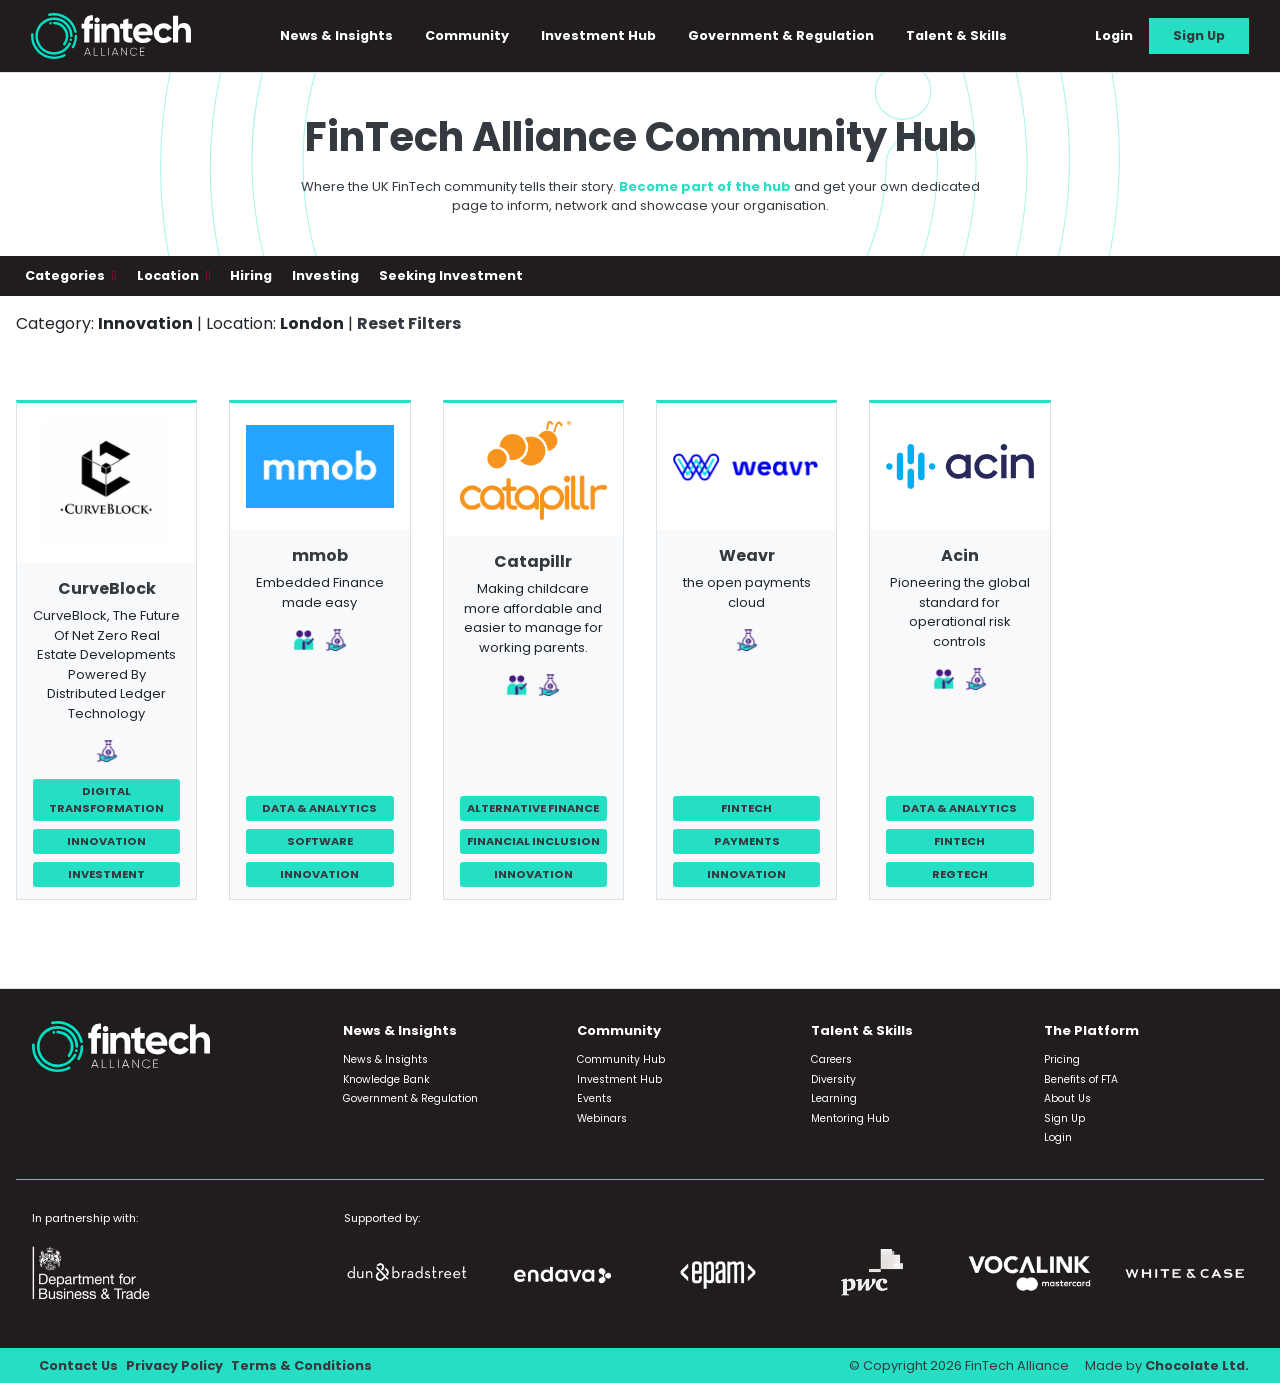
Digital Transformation (106, 799)
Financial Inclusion (533, 841)
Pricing (1062, 1059)
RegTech (960, 874)
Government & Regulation (781, 35)
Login (1114, 35)
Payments (747, 841)
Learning (834, 1098)
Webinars (602, 1118)
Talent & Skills (956, 35)
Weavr (747, 555)
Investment (106, 874)
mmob (320, 555)
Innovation (106, 841)
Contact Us (78, 1365)
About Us (1067, 1098)
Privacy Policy (174, 1365)
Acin (960, 555)
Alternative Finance (533, 808)
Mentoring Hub (850, 1118)
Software (320, 841)
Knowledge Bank (386, 1079)
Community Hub (621, 1059)
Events (594, 1098)
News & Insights (336, 35)
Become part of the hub (705, 186)
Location (169, 275)
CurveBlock (107, 588)
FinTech (746, 808)
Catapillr (533, 561)
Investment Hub (598, 35)
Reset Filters (409, 323)
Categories (66, 275)
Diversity (833, 1079)
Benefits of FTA (1081, 1079)
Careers (831, 1059)
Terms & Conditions (301, 1365)
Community (467, 35)
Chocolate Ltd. (1197, 1365)
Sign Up (1199, 35)
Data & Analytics (319, 808)
